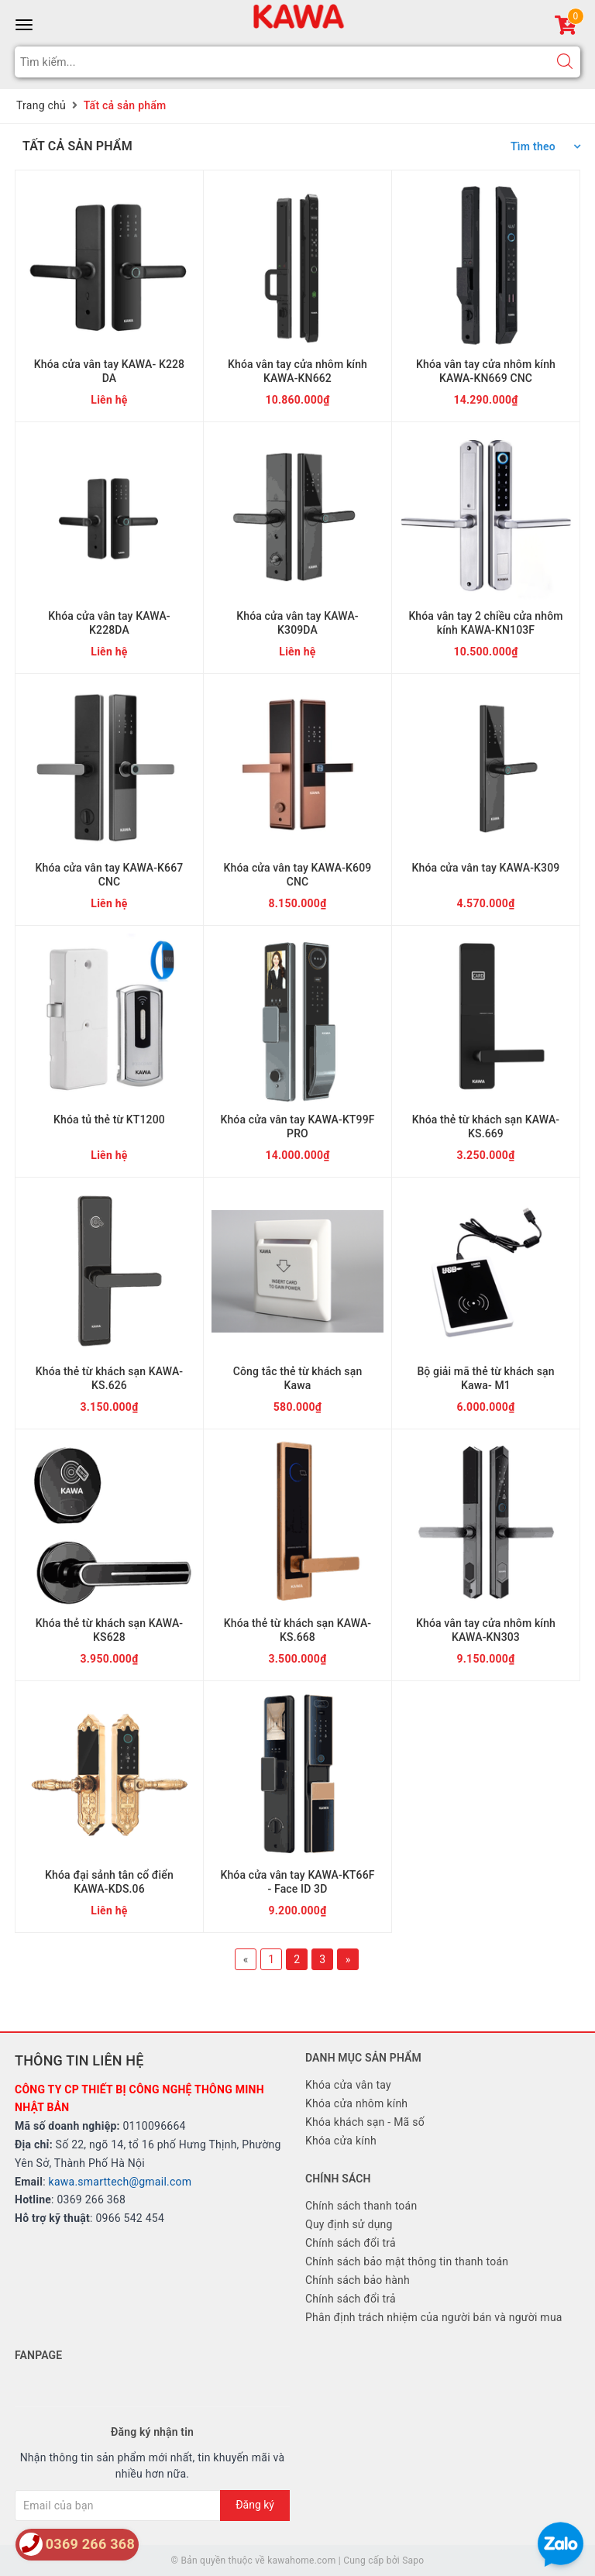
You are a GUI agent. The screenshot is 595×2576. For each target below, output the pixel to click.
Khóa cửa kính (341, 2140)
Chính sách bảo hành (357, 2280)
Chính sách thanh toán (361, 2205)
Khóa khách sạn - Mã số (365, 2122)
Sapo (413, 2560)
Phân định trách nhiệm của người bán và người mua (433, 2317)
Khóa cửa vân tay (348, 2085)
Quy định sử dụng (349, 2224)
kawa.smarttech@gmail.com (120, 2181)
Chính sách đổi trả (350, 2243)
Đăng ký (255, 2505)
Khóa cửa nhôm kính (356, 2103)
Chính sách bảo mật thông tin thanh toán (406, 2261)
